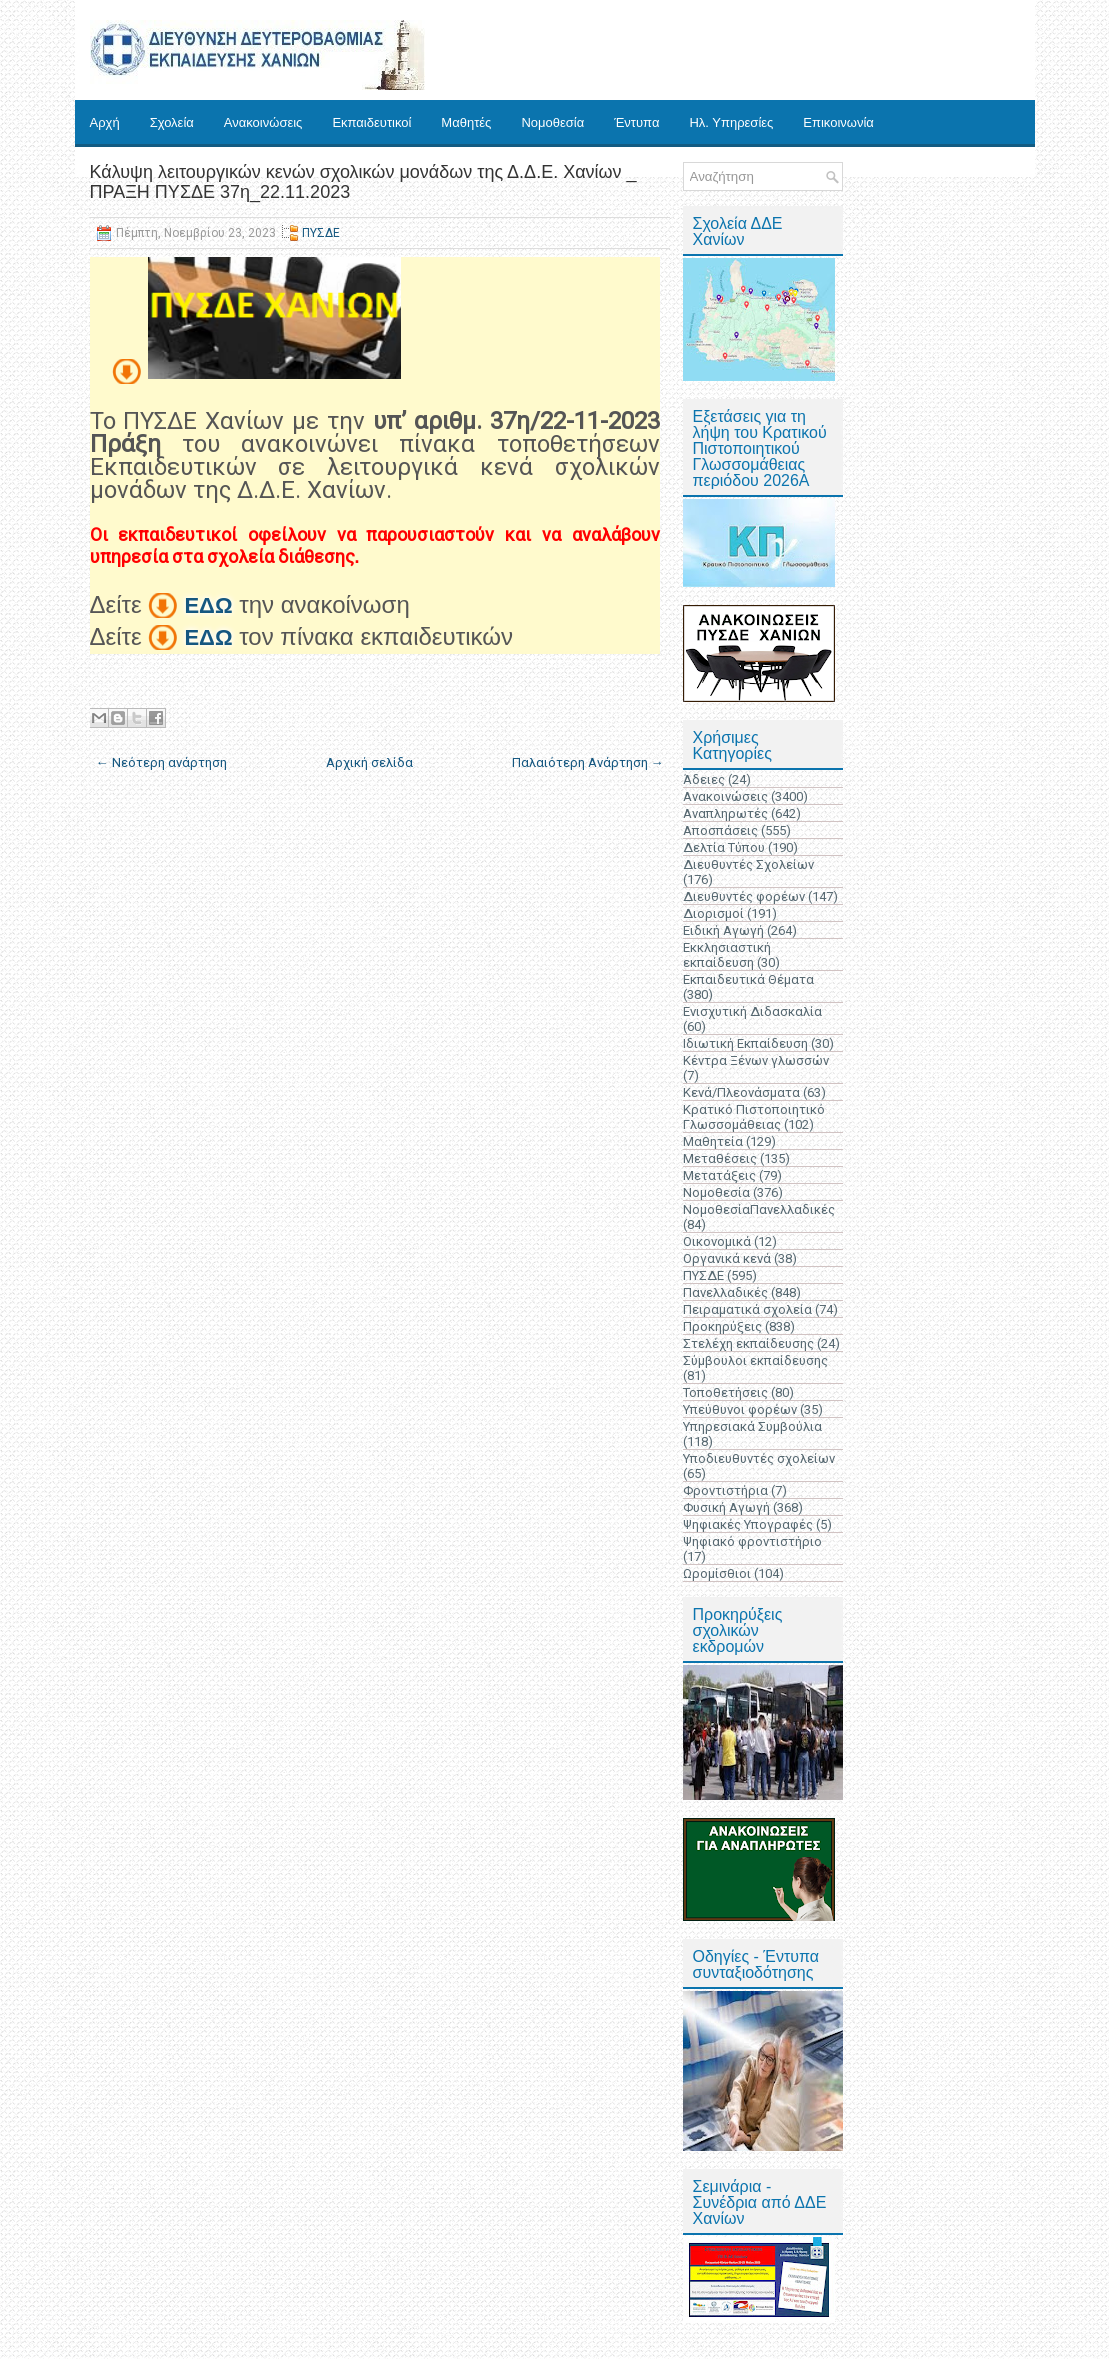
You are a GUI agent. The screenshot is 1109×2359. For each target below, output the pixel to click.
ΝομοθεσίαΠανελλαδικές (759, 1209)
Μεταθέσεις (720, 1158)
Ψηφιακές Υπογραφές (748, 1524)
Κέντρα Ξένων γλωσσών (756, 1060)
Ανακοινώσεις (263, 122)
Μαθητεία (713, 1141)
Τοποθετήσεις (725, 1392)
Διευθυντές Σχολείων (748, 864)
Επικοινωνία (838, 122)
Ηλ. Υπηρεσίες (731, 122)
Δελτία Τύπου (724, 847)
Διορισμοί (713, 913)
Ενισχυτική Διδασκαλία (752, 1011)
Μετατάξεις (719, 1175)
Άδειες (704, 779)
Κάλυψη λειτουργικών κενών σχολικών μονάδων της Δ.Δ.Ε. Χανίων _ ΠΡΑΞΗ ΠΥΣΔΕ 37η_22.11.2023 (363, 182)
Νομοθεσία (552, 122)
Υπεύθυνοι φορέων (740, 1409)
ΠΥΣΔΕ (321, 233)
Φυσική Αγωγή (726, 1507)
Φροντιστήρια (725, 1490)
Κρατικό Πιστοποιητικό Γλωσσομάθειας (754, 1117)
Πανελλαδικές (725, 1292)
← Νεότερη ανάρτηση (161, 762)
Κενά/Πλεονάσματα (741, 1092)
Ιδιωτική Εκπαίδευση (745, 1043)
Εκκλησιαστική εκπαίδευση (727, 955)
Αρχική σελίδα (369, 762)
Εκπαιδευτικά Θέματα (748, 979)
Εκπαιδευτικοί (371, 122)
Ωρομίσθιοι (717, 1573)
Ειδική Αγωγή (723, 930)
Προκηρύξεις (722, 1326)
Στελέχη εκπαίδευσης (748, 1343)
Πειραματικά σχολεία (747, 1309)
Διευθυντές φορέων (744, 896)
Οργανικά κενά (727, 1258)
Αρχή (105, 122)
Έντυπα (636, 122)
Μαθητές (466, 122)
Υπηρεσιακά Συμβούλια (752, 1426)
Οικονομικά (717, 1241)
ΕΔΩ (208, 605)
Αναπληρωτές (725, 813)
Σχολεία (172, 122)
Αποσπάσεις (720, 830)
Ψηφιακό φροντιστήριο (752, 1541)
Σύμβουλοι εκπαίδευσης (755, 1360)
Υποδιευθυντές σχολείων (759, 1458)
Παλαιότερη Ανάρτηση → (588, 762)
